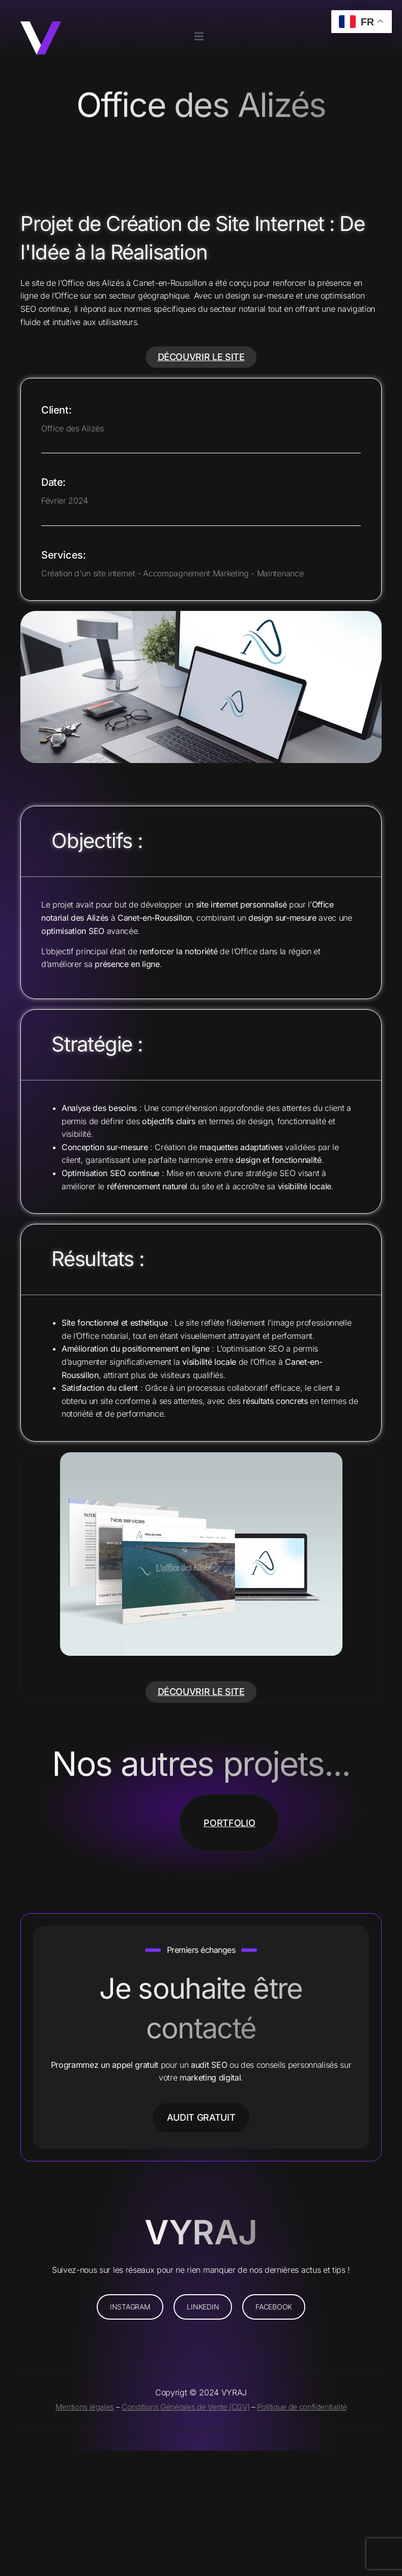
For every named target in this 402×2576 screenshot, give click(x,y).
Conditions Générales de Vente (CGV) (185, 2407)
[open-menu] (199, 37)
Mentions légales (84, 2407)
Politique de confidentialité (302, 2407)
